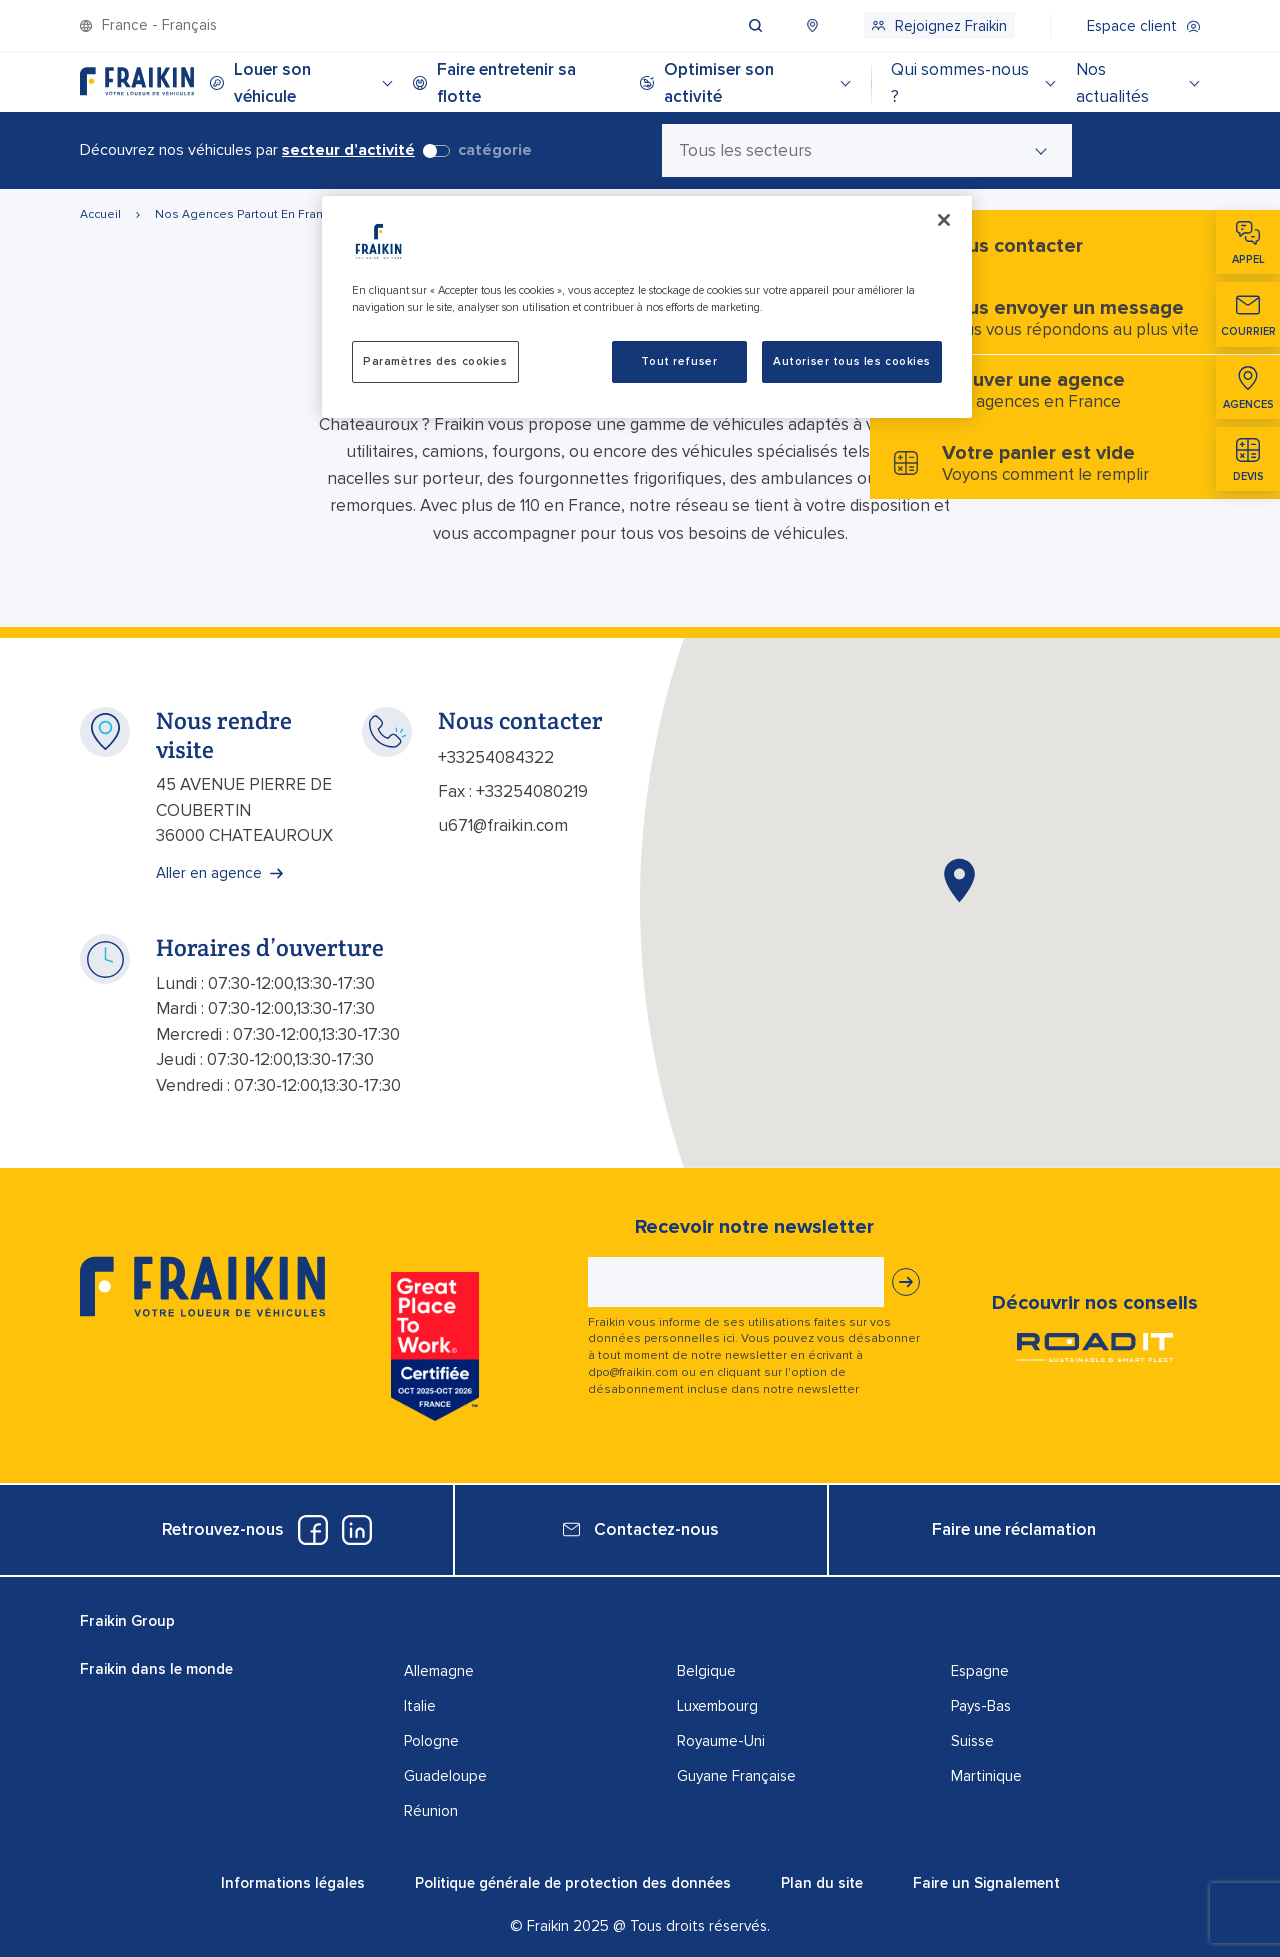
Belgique (706, 1671)
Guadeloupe (445, 1776)
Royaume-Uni (721, 1741)
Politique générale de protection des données (573, 1883)
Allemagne (439, 1671)
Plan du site (822, 1883)
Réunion (431, 1811)
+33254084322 (496, 757)
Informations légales (293, 1883)
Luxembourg (717, 1706)
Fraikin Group (127, 1621)
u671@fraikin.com (503, 825)
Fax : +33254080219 (513, 791)
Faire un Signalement (986, 1883)
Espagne (980, 1671)
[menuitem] (774, 25)
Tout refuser (679, 361)
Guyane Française (736, 1776)
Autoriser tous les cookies (852, 361)
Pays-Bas (981, 1706)
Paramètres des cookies (435, 361)
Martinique (986, 1776)
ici (729, 1338)
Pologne (431, 1741)
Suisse (972, 1741)
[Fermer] (944, 220)
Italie (420, 1706)
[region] (647, 307)
